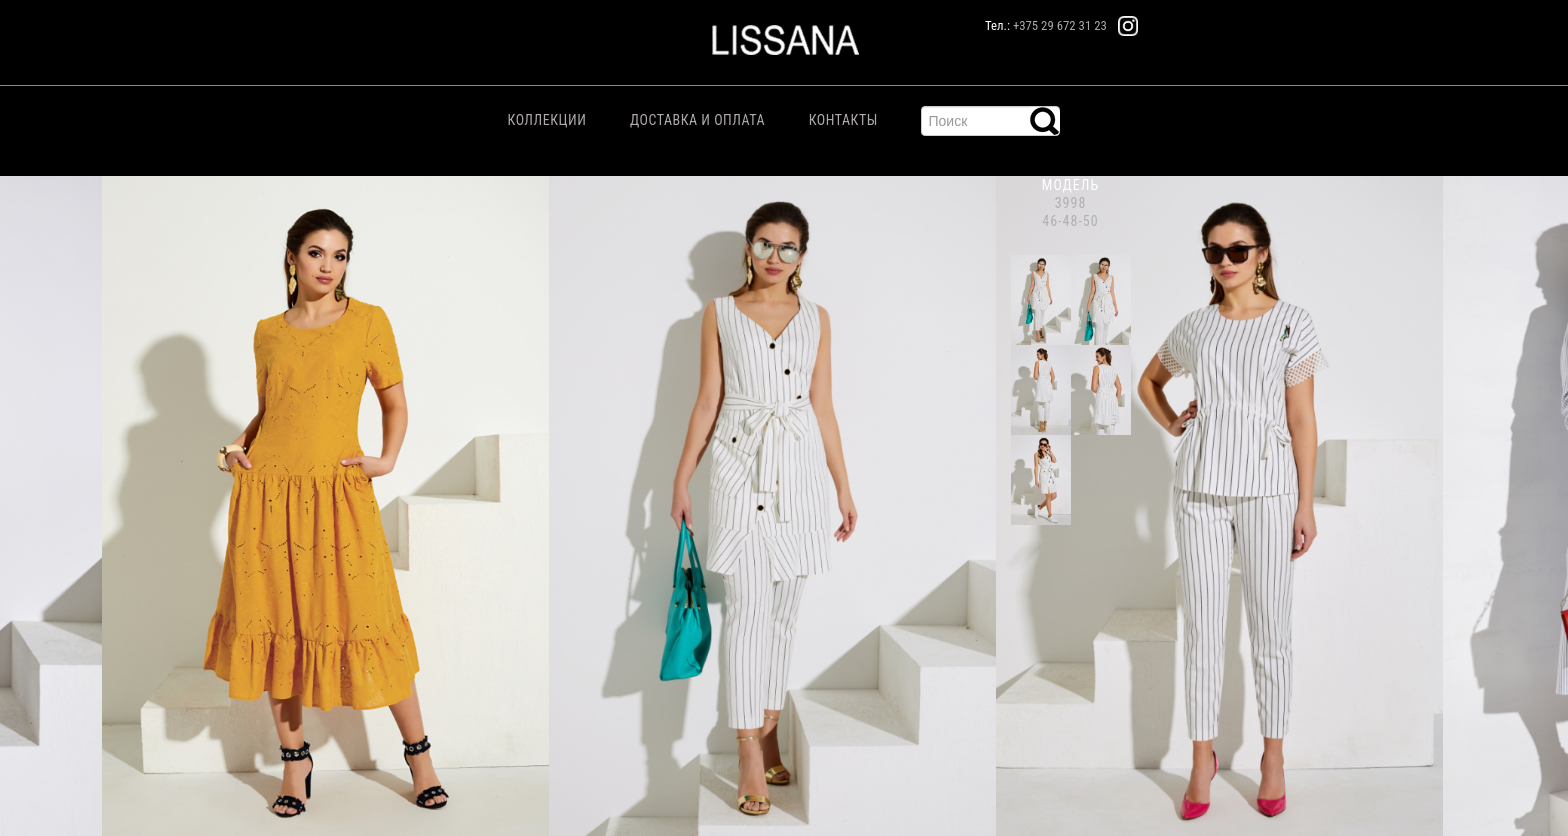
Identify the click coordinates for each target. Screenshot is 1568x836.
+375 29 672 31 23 (1060, 25)
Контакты (843, 120)
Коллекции (547, 120)
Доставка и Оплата (697, 120)
